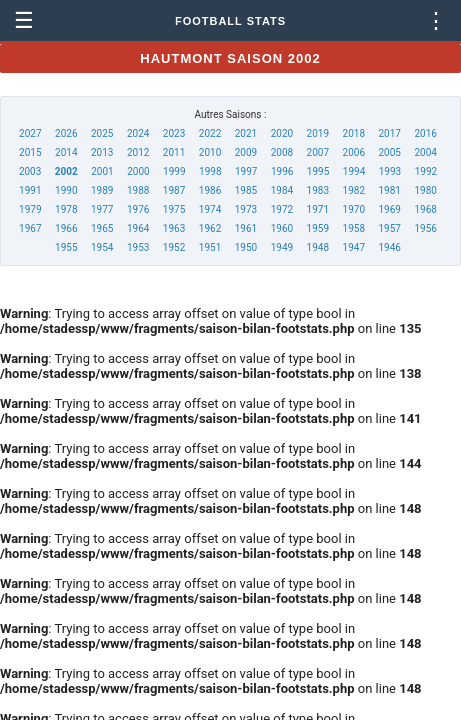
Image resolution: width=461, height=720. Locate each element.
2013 (102, 152)
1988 (138, 190)
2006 (354, 152)
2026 (66, 133)
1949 (282, 247)
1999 (174, 171)
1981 (389, 190)
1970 (354, 209)
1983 (318, 190)
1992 (426, 171)
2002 (66, 171)
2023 (174, 133)
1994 (354, 171)
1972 (282, 209)
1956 (425, 228)
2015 (30, 152)
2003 (30, 171)
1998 (210, 171)
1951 (210, 247)
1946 (389, 247)
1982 (354, 190)
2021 (246, 133)
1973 (246, 209)
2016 (425, 133)
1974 (210, 209)
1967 (30, 228)
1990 (66, 190)
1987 (174, 190)
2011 (174, 152)
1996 (282, 171)
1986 (210, 190)
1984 (282, 190)
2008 (282, 152)
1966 (66, 228)
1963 (174, 228)
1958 (354, 228)
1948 (318, 247)
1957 (389, 228)
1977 (102, 209)
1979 (30, 209)
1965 (102, 228)
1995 (318, 171)
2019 (318, 133)
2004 (425, 152)
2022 (210, 133)
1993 (390, 171)
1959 (318, 228)
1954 (102, 247)
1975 (174, 209)
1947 (354, 247)
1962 (210, 228)
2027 (30, 133)
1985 (246, 190)
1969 (389, 209)
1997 (246, 171)
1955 (66, 247)
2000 (138, 171)
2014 (66, 152)
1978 (66, 209)
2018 (354, 133)
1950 (246, 247)
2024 (138, 133)
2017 (389, 133)
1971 (318, 209)
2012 (138, 152)
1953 (138, 247)
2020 (282, 133)
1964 (138, 228)
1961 (246, 228)
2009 (246, 152)
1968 (425, 209)
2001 (102, 171)
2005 (389, 152)
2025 (102, 133)
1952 (174, 247)
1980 (425, 190)
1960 (282, 228)
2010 (210, 152)
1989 (102, 190)
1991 (30, 190)
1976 (138, 209)
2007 (318, 152)
